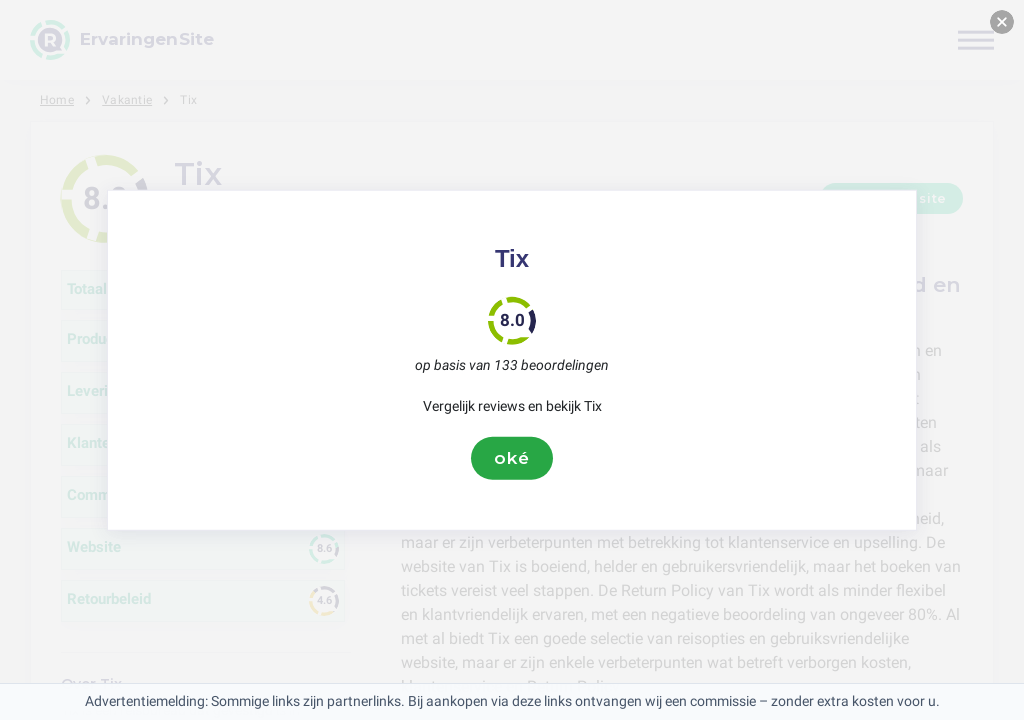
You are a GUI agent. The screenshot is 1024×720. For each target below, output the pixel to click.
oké (512, 458)
